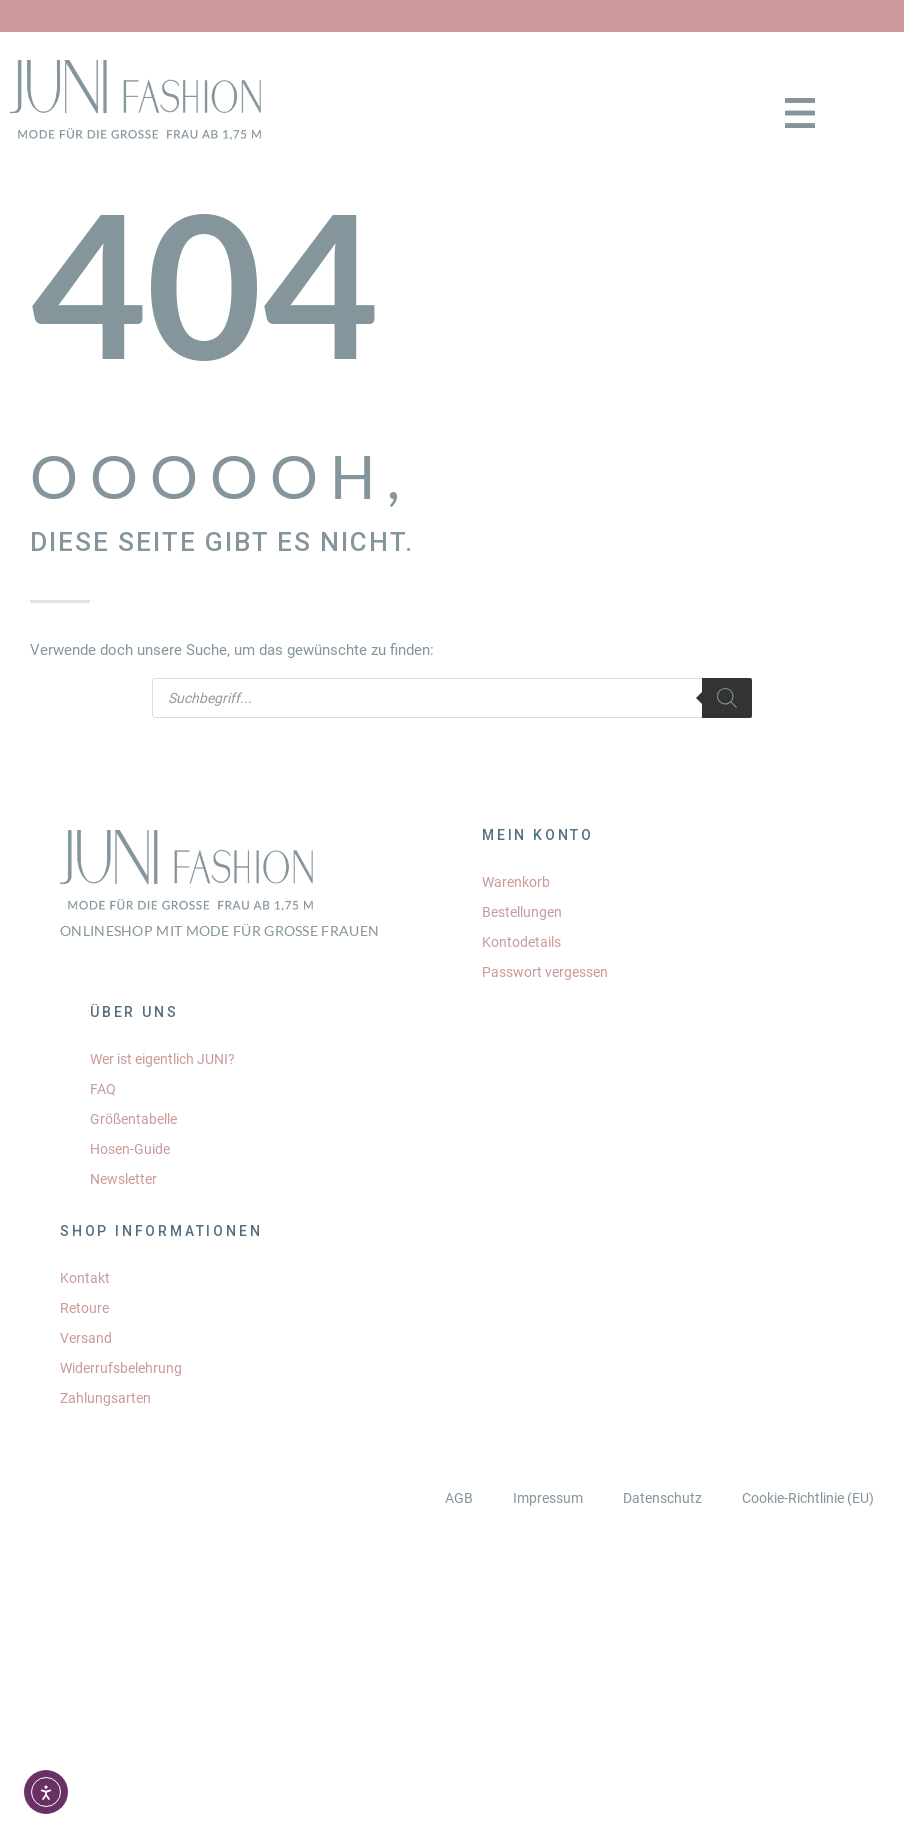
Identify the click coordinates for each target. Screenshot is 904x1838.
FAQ (103, 1089)
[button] (800, 115)
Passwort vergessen (545, 972)
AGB (459, 1498)
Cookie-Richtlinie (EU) (808, 1498)
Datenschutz (662, 1498)
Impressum (548, 1498)
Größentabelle (133, 1119)
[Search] (727, 698)
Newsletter (123, 1179)
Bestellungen (522, 912)
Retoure (84, 1308)
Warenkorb (516, 882)
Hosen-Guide (130, 1149)
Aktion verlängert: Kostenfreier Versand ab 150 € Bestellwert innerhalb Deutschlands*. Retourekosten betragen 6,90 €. (452, 16)
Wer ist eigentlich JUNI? (162, 1059)
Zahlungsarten (105, 1398)
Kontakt (85, 1278)
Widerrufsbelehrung (121, 1368)
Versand (86, 1338)
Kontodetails (521, 942)
